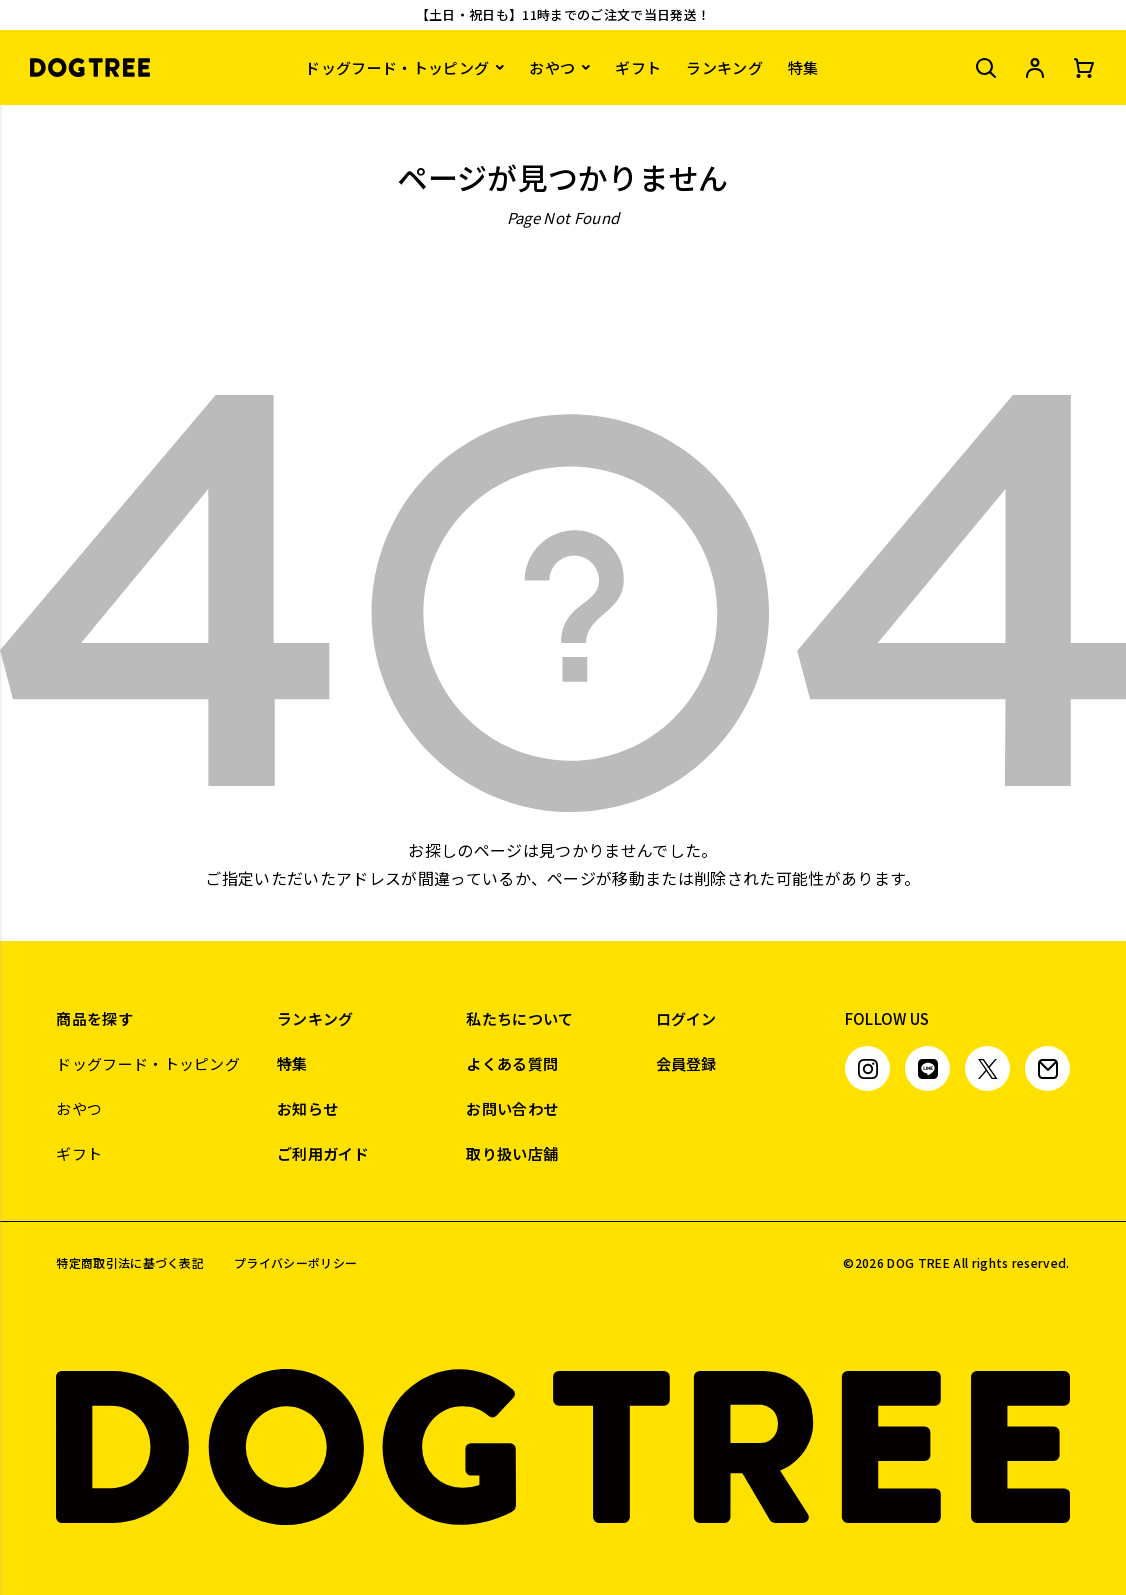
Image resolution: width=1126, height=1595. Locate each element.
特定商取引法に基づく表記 (130, 1263)
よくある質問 (512, 1063)
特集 (803, 67)
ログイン (686, 1018)
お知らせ (307, 1108)
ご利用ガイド (323, 1153)
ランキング (724, 67)
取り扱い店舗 (512, 1153)
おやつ (552, 67)
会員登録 (686, 1063)
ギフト (638, 67)
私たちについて (519, 1018)
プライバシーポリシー (295, 1263)
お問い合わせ (512, 1108)
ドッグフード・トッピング (397, 67)
